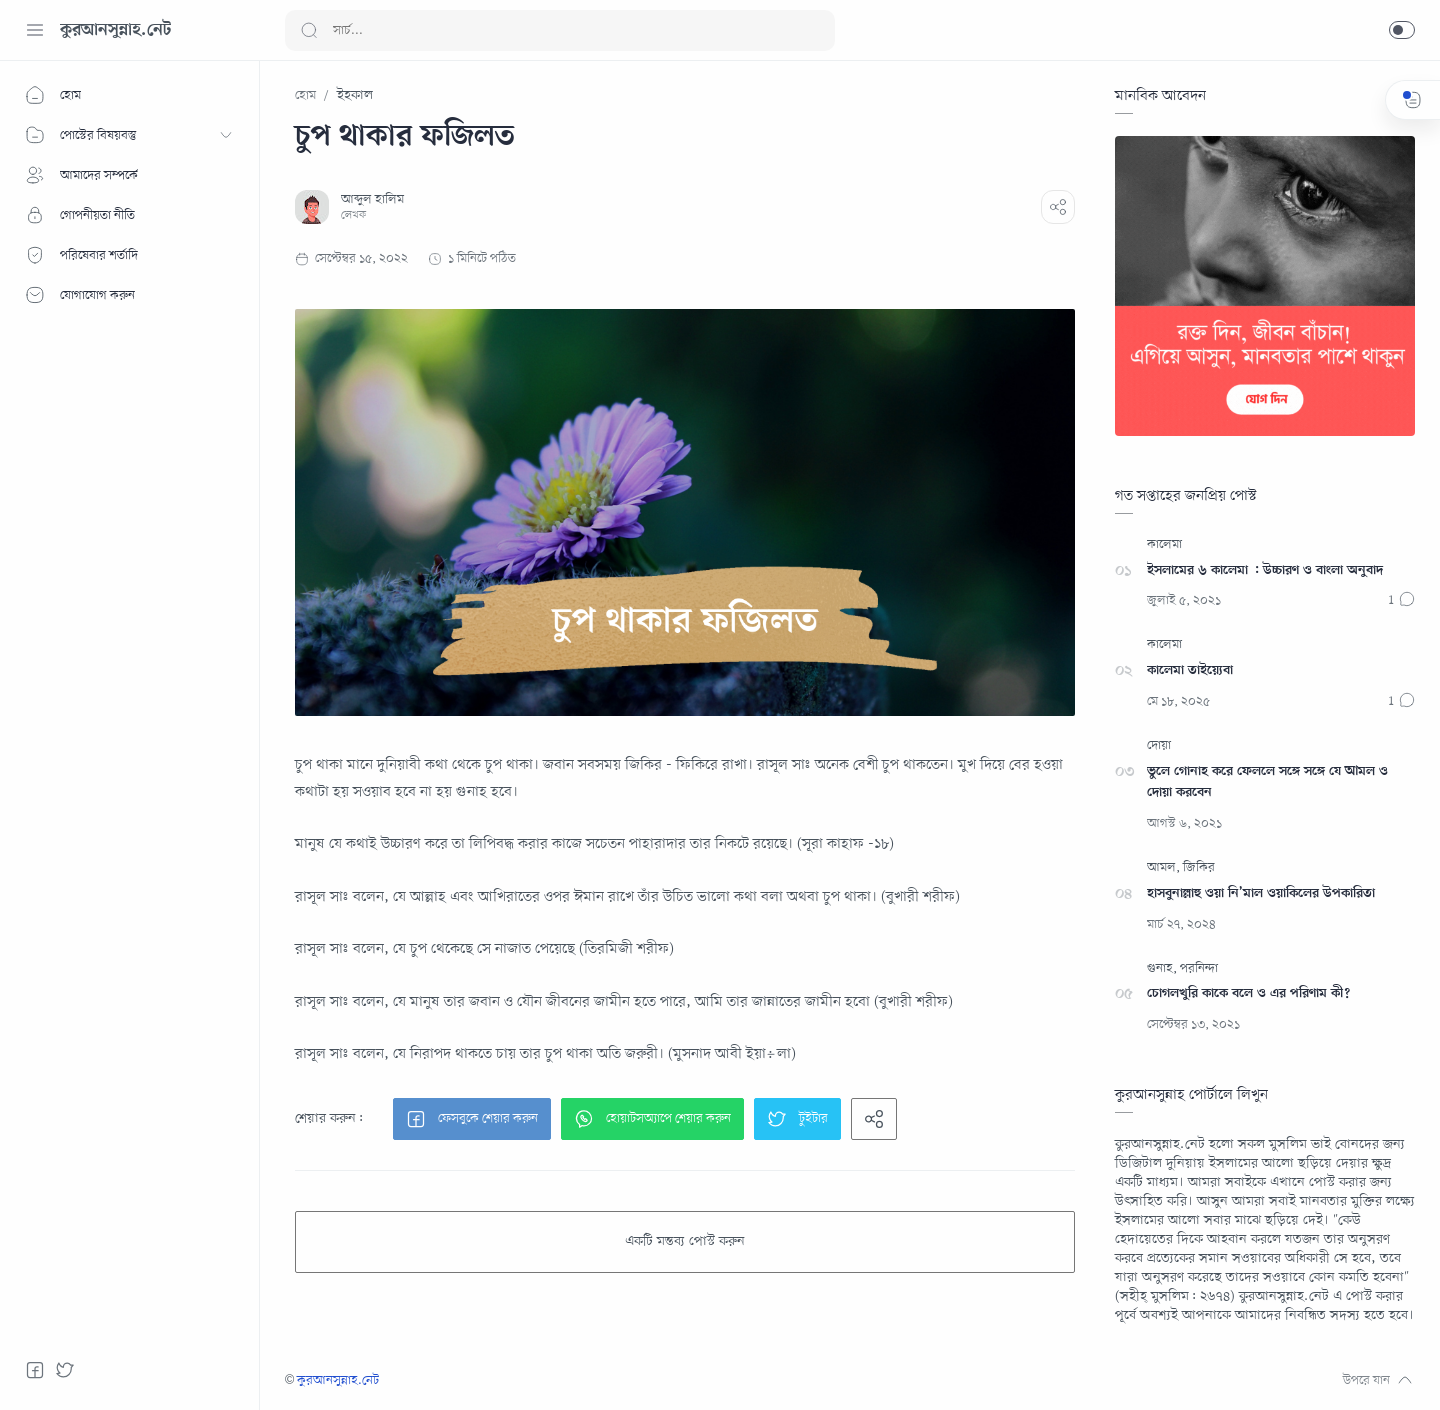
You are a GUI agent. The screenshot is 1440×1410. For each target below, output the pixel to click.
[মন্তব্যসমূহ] (1401, 601)
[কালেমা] (1164, 545)
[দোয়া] (1159, 746)
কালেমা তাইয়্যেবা (1190, 670)
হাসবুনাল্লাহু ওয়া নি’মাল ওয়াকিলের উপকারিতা (1261, 893)
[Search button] (309, 30)
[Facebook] (35, 1370)
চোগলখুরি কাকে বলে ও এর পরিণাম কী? (1248, 993)
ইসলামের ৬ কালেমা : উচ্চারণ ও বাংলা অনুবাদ (1265, 570)
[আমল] (1163, 868)
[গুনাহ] (1162, 969)
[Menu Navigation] (35, 30)
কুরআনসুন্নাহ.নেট (115, 30)
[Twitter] (65, 1370)
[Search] (560, 30)
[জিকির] (1199, 868)
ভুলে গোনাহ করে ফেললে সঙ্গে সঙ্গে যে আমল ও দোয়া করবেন (1267, 782)
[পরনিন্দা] (1199, 969)
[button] (1402, 30)
